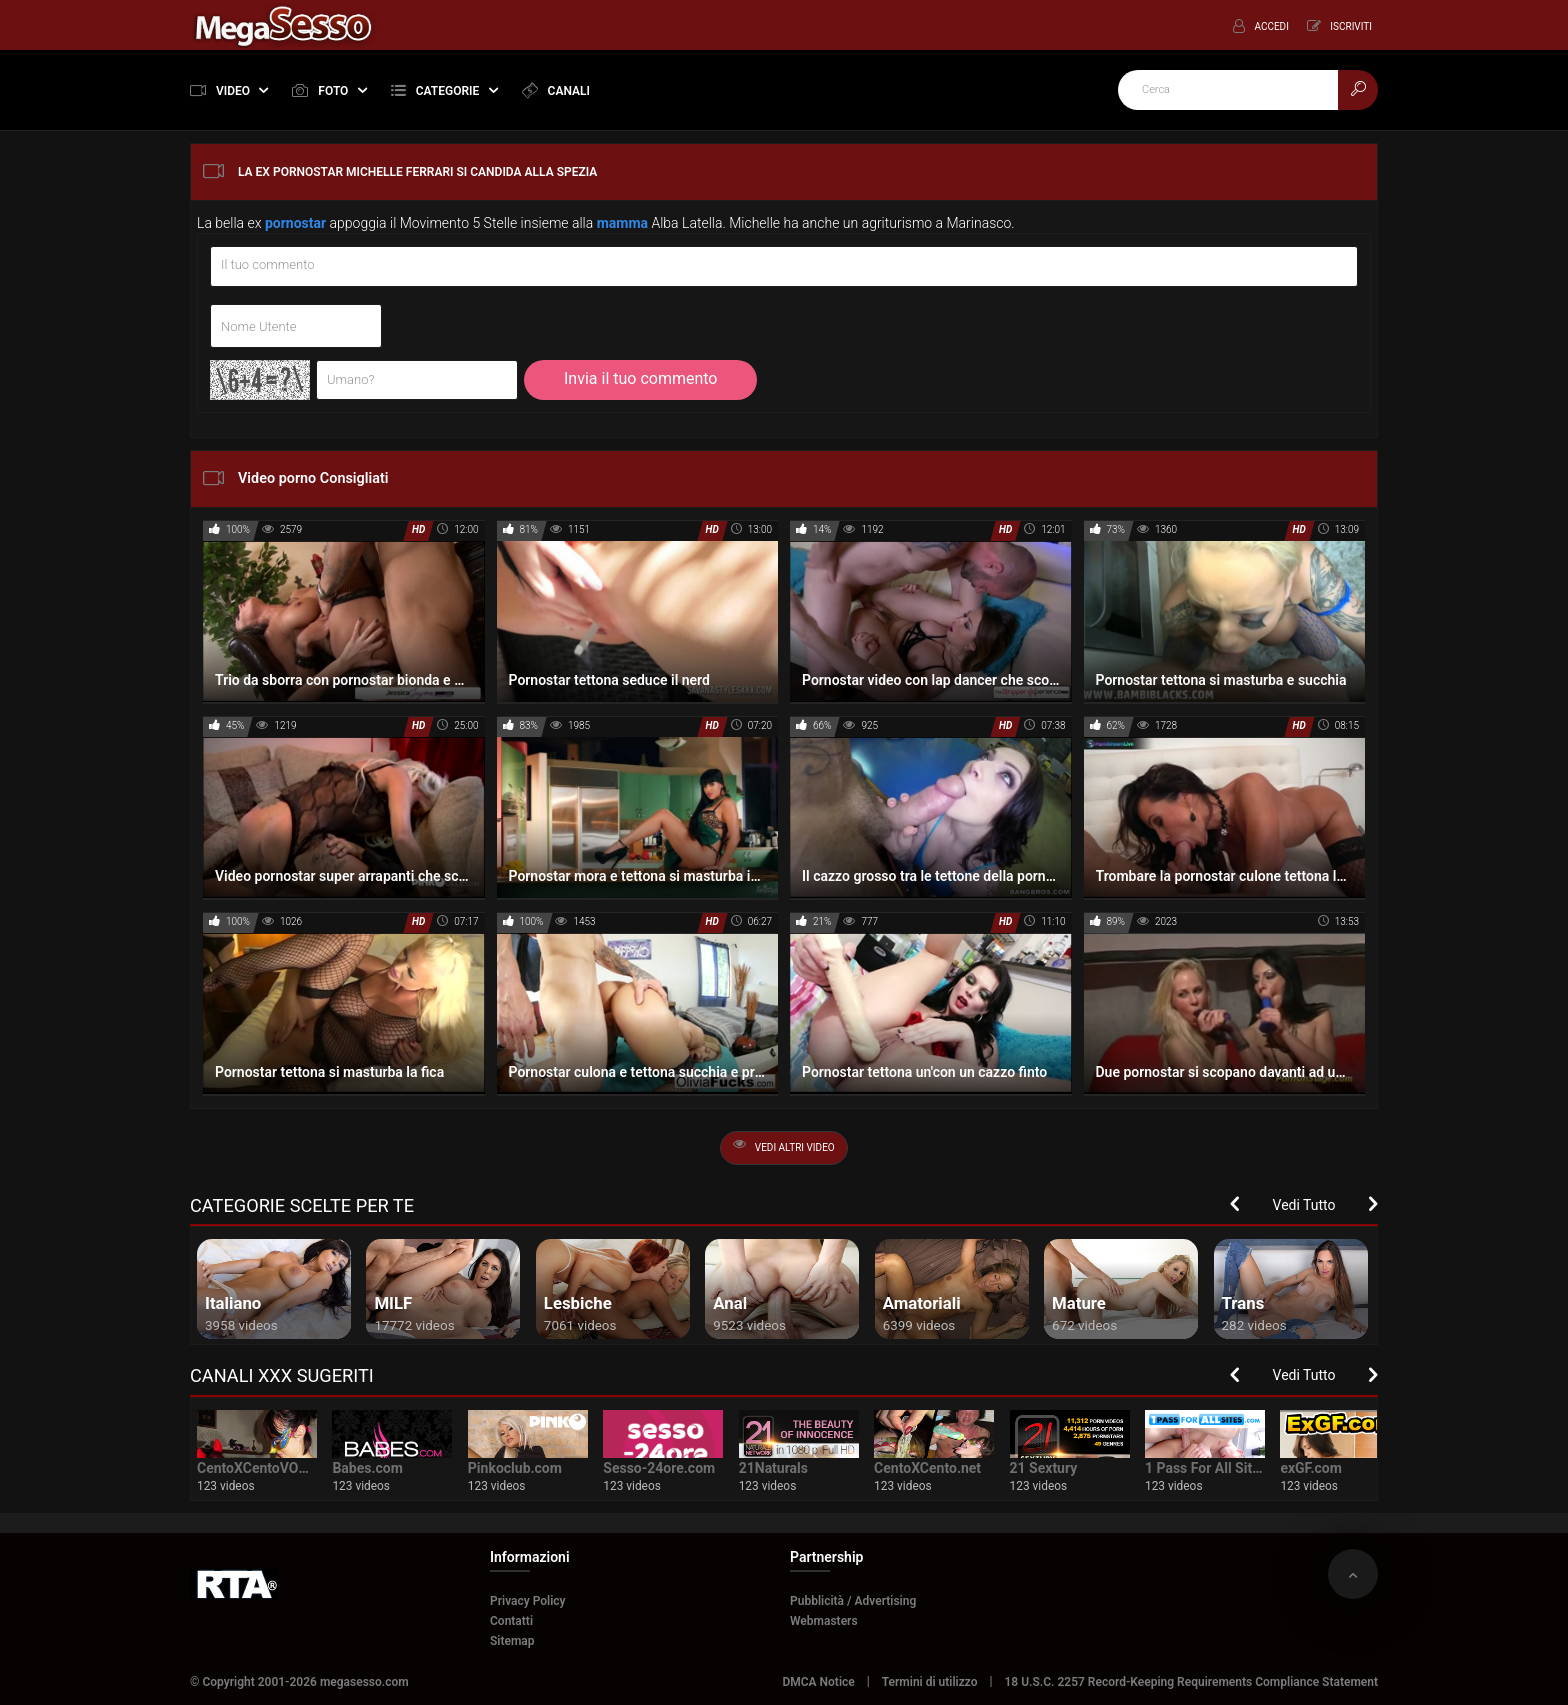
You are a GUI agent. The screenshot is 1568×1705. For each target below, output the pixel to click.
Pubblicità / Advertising (853, 1601)
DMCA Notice (818, 1682)
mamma (622, 223)
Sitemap (512, 1641)
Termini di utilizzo (930, 1682)
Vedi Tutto (1304, 1205)
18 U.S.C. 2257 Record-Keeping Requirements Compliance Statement (1192, 1682)
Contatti (511, 1621)
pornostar (295, 223)
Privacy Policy (528, 1601)
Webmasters (824, 1621)
